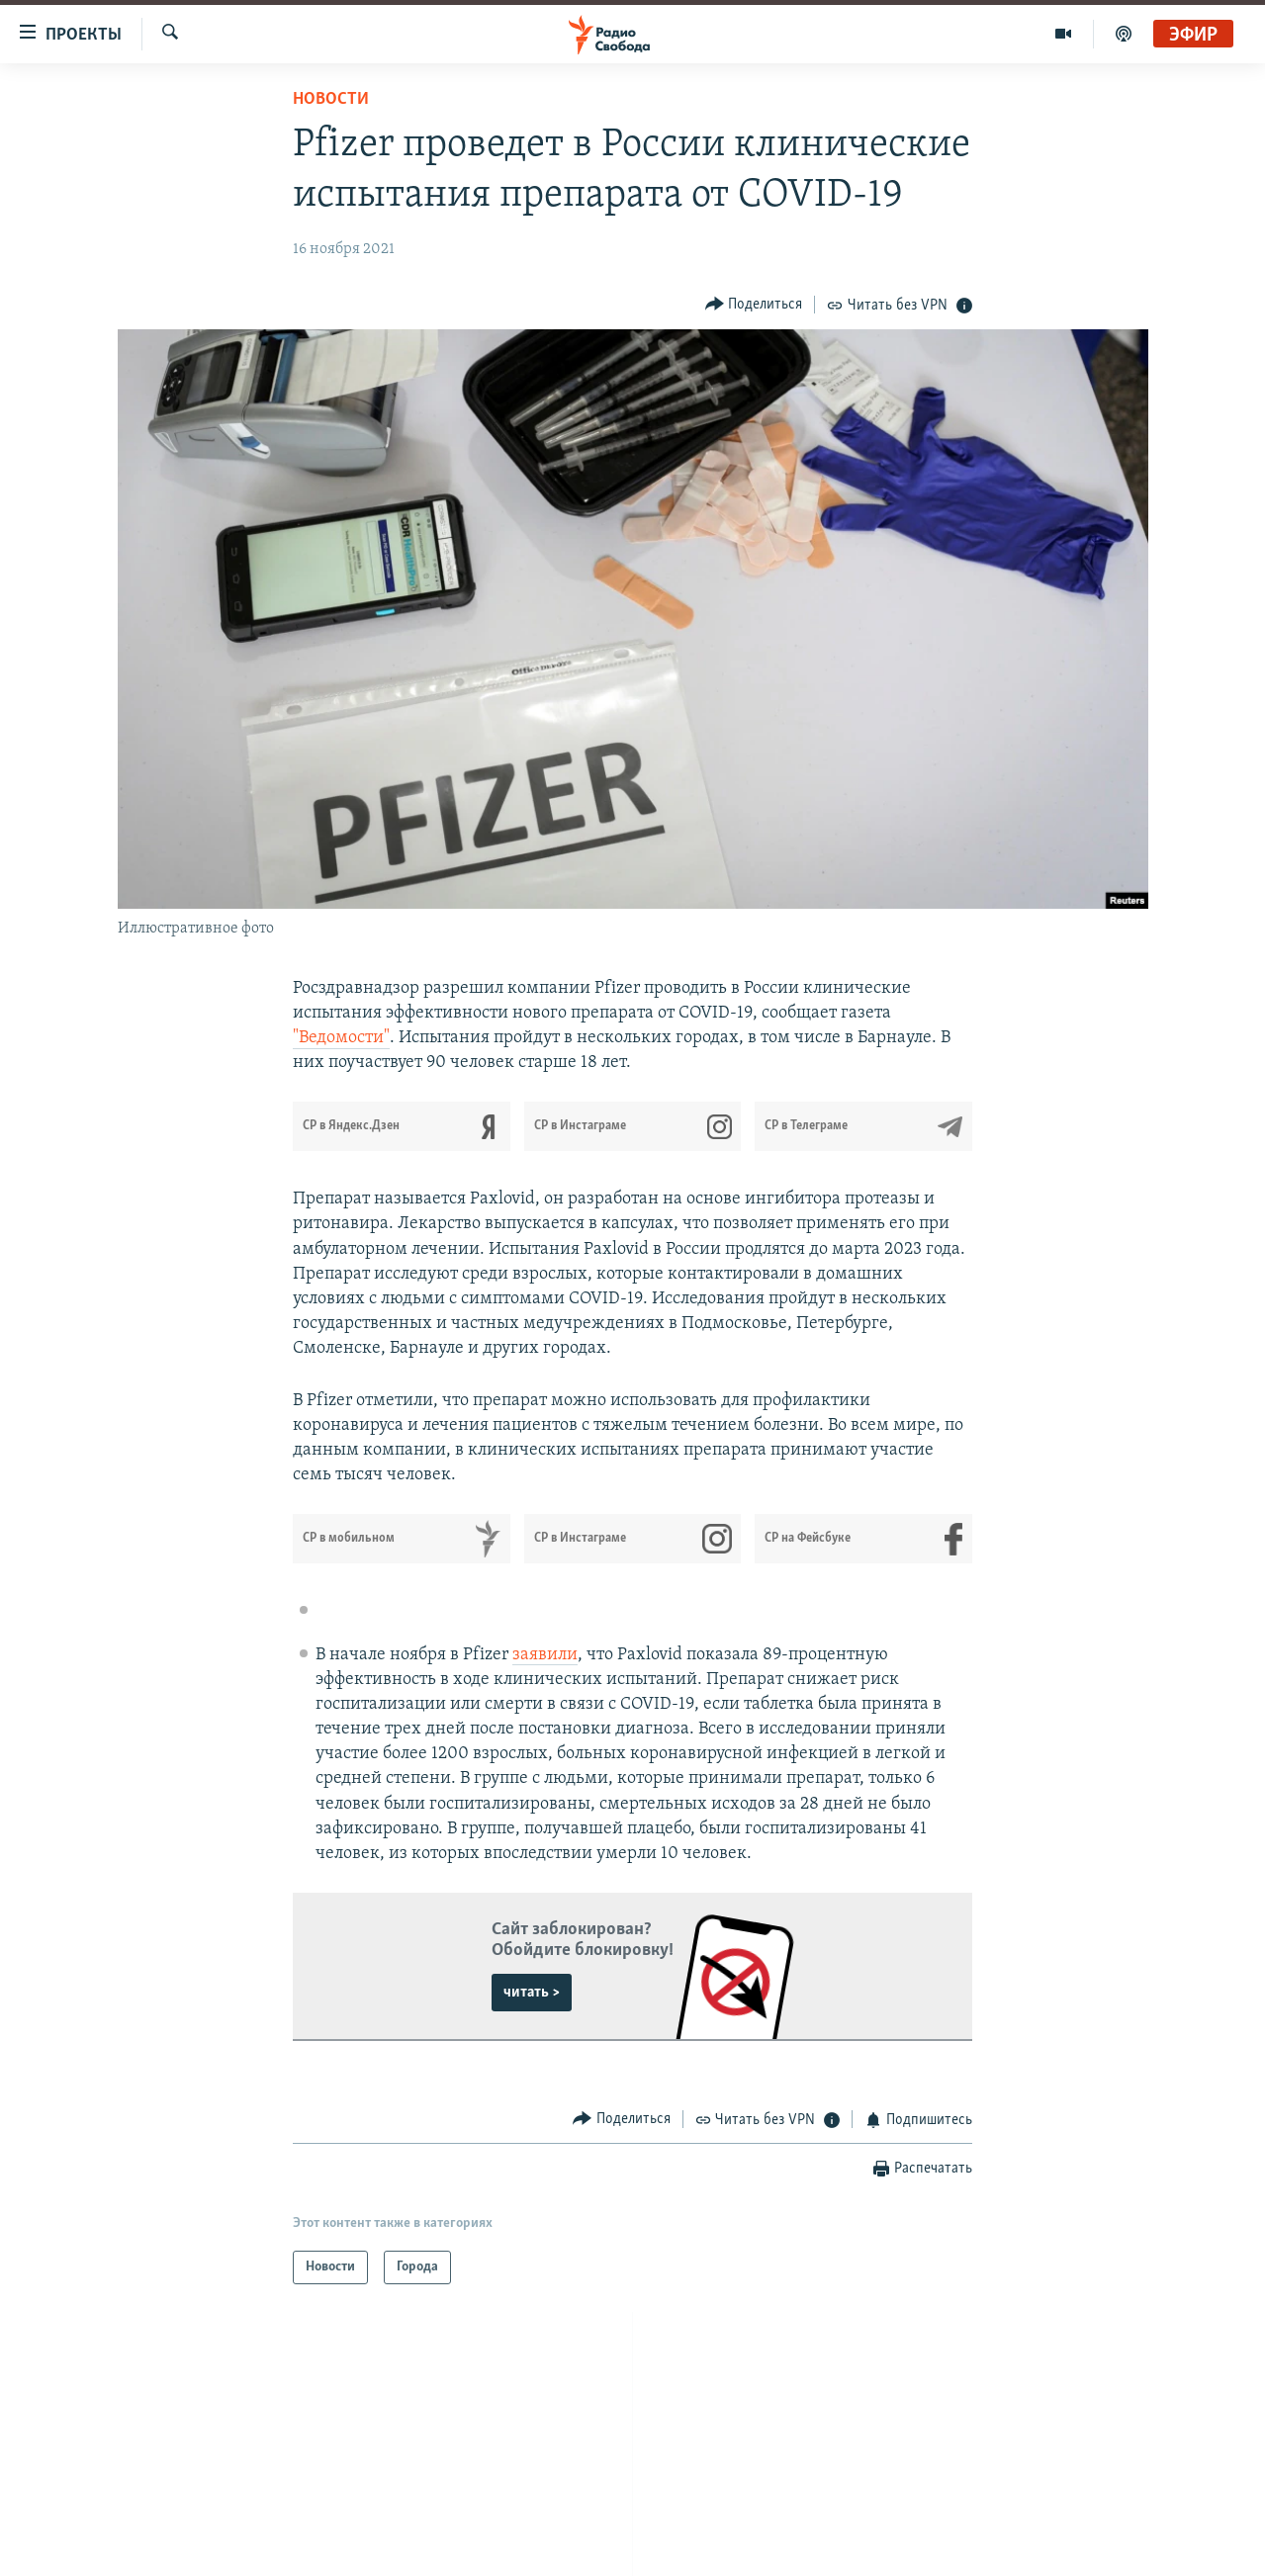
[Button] (754, 304)
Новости (331, 99)
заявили (545, 1654)
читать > (531, 1992)
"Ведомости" (341, 1037)
